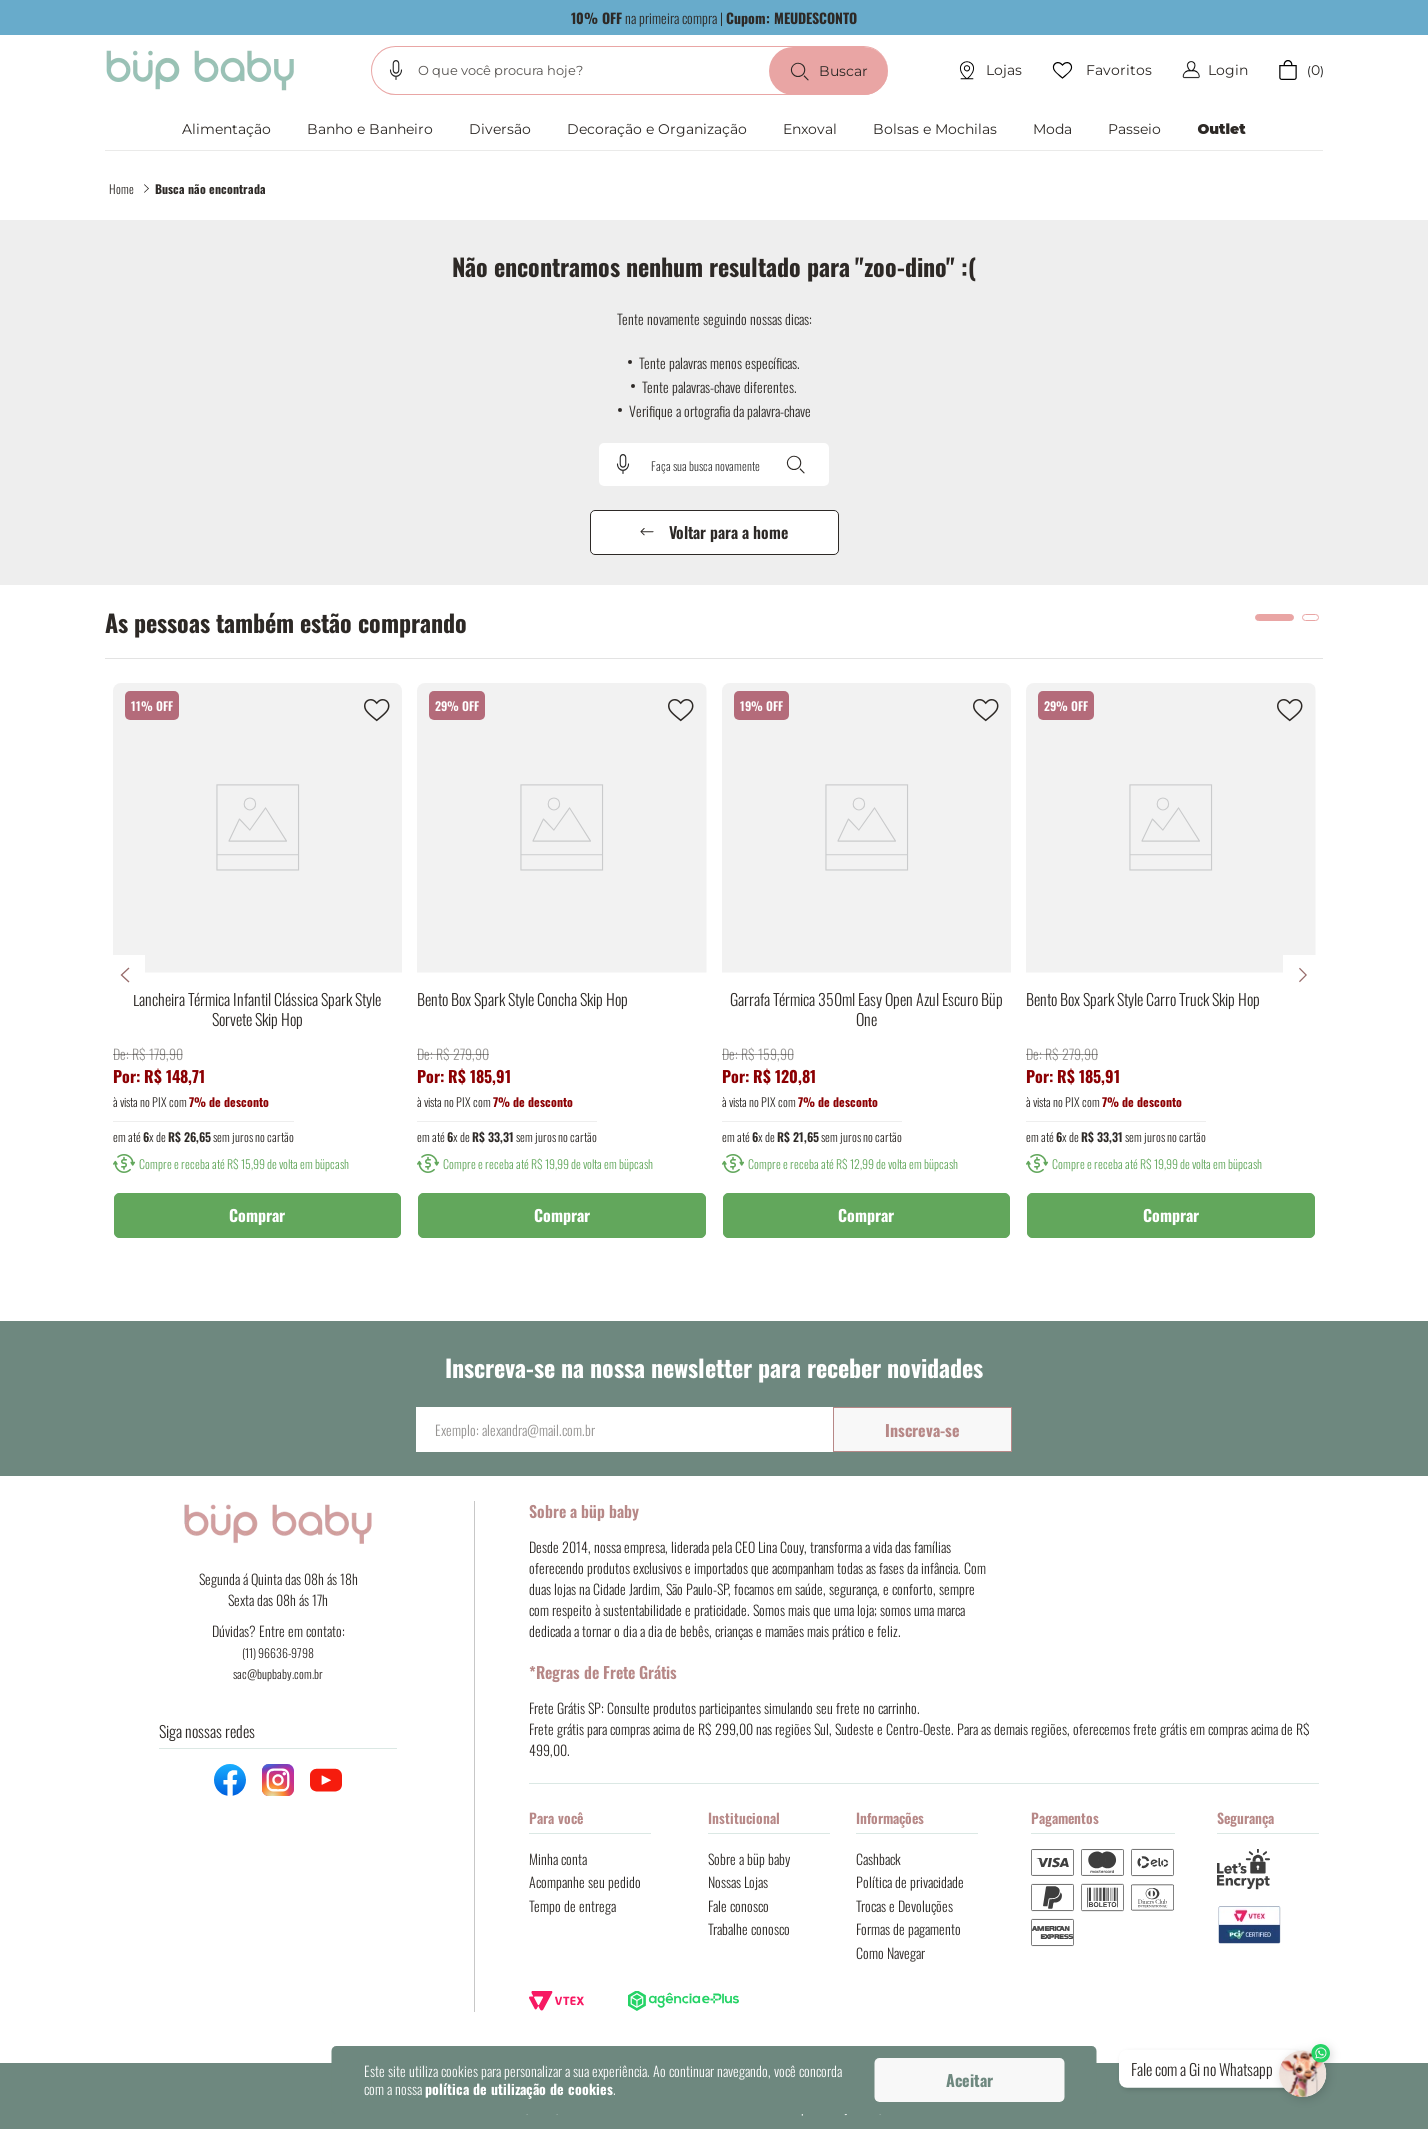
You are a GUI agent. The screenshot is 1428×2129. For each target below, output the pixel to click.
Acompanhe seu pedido (585, 1881)
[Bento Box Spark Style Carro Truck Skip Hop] (1171, 974)
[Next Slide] (1303, 975)
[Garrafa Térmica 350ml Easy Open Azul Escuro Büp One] (867, 974)
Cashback (878, 1858)
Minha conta (558, 1858)
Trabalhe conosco (749, 1928)
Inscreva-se (922, 1430)
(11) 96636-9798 (278, 1652)
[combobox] (629, 70)
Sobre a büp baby (749, 1858)
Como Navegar (890, 1952)
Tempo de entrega (572, 1905)
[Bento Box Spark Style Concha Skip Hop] (562, 974)
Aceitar (969, 2080)
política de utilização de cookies (519, 2088)
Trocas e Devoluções (904, 1905)
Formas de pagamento (908, 1928)
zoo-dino (212, 189)
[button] (396, 70)
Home (121, 188)
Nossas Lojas (738, 1881)
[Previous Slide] (125, 975)
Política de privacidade (910, 1881)
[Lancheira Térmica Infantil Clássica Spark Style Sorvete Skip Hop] (258, 974)
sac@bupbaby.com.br (278, 1673)
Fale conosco (738, 1905)
